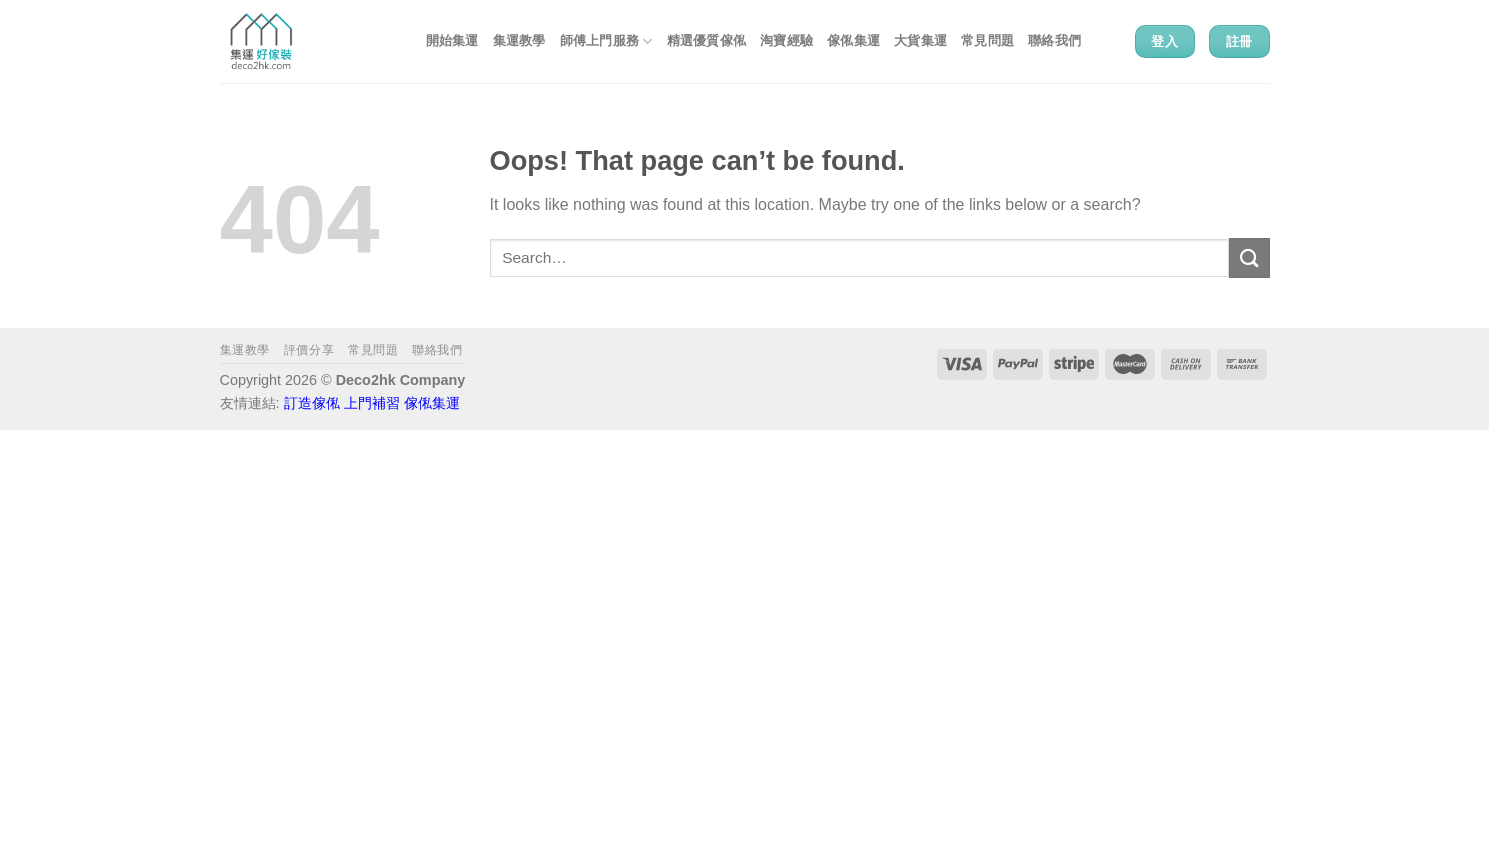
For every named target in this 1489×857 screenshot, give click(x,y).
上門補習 (372, 403)
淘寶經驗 (786, 40)
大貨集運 (920, 40)
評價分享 (309, 350)
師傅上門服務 (606, 41)
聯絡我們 (1054, 40)
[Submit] (1249, 257)
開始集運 (452, 40)
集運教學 (519, 40)
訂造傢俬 (312, 403)
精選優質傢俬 (707, 40)
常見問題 (987, 40)
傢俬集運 (853, 40)
